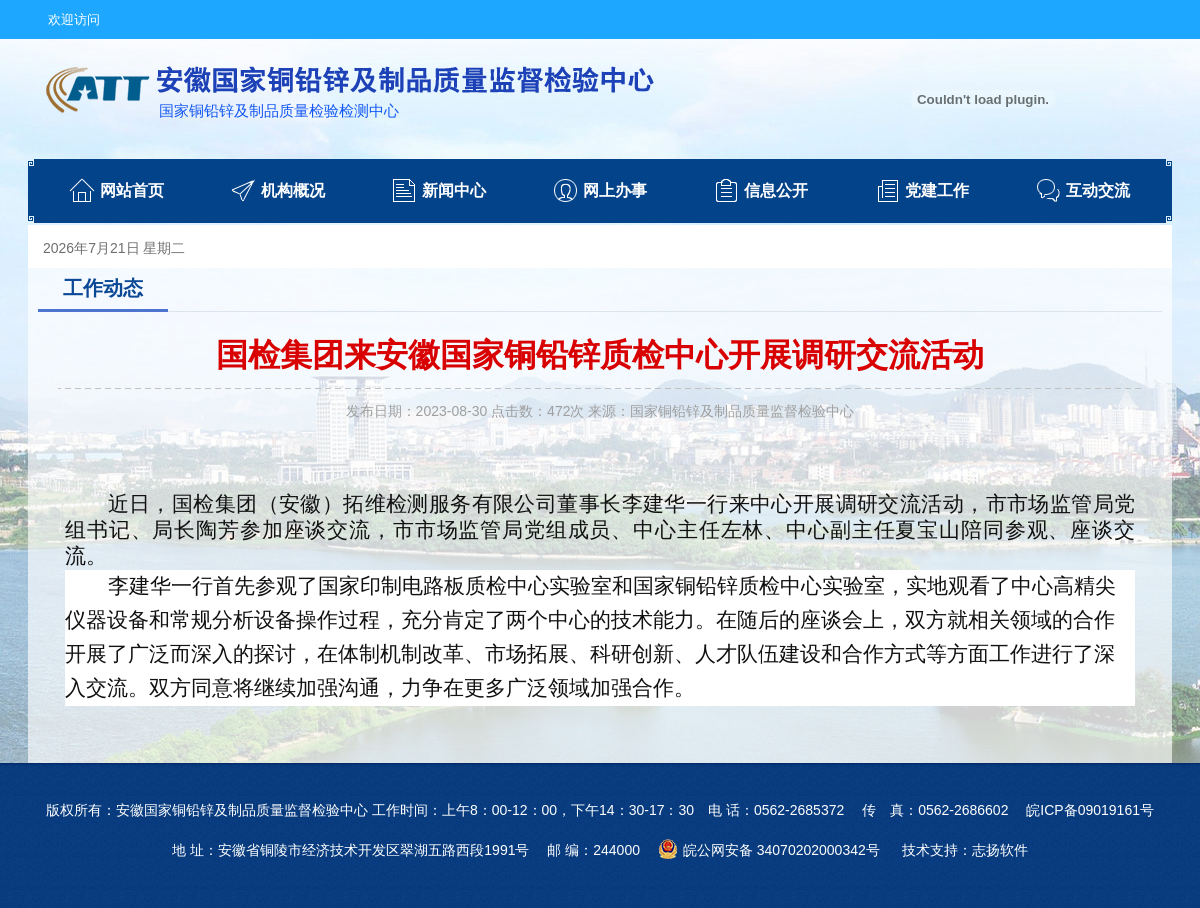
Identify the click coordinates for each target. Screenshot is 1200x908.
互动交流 (1098, 190)
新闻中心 (454, 190)
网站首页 (132, 190)
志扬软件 (1000, 850)
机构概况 (293, 190)
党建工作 (937, 190)
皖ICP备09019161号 (1090, 810)
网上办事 (615, 190)
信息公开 (776, 190)
